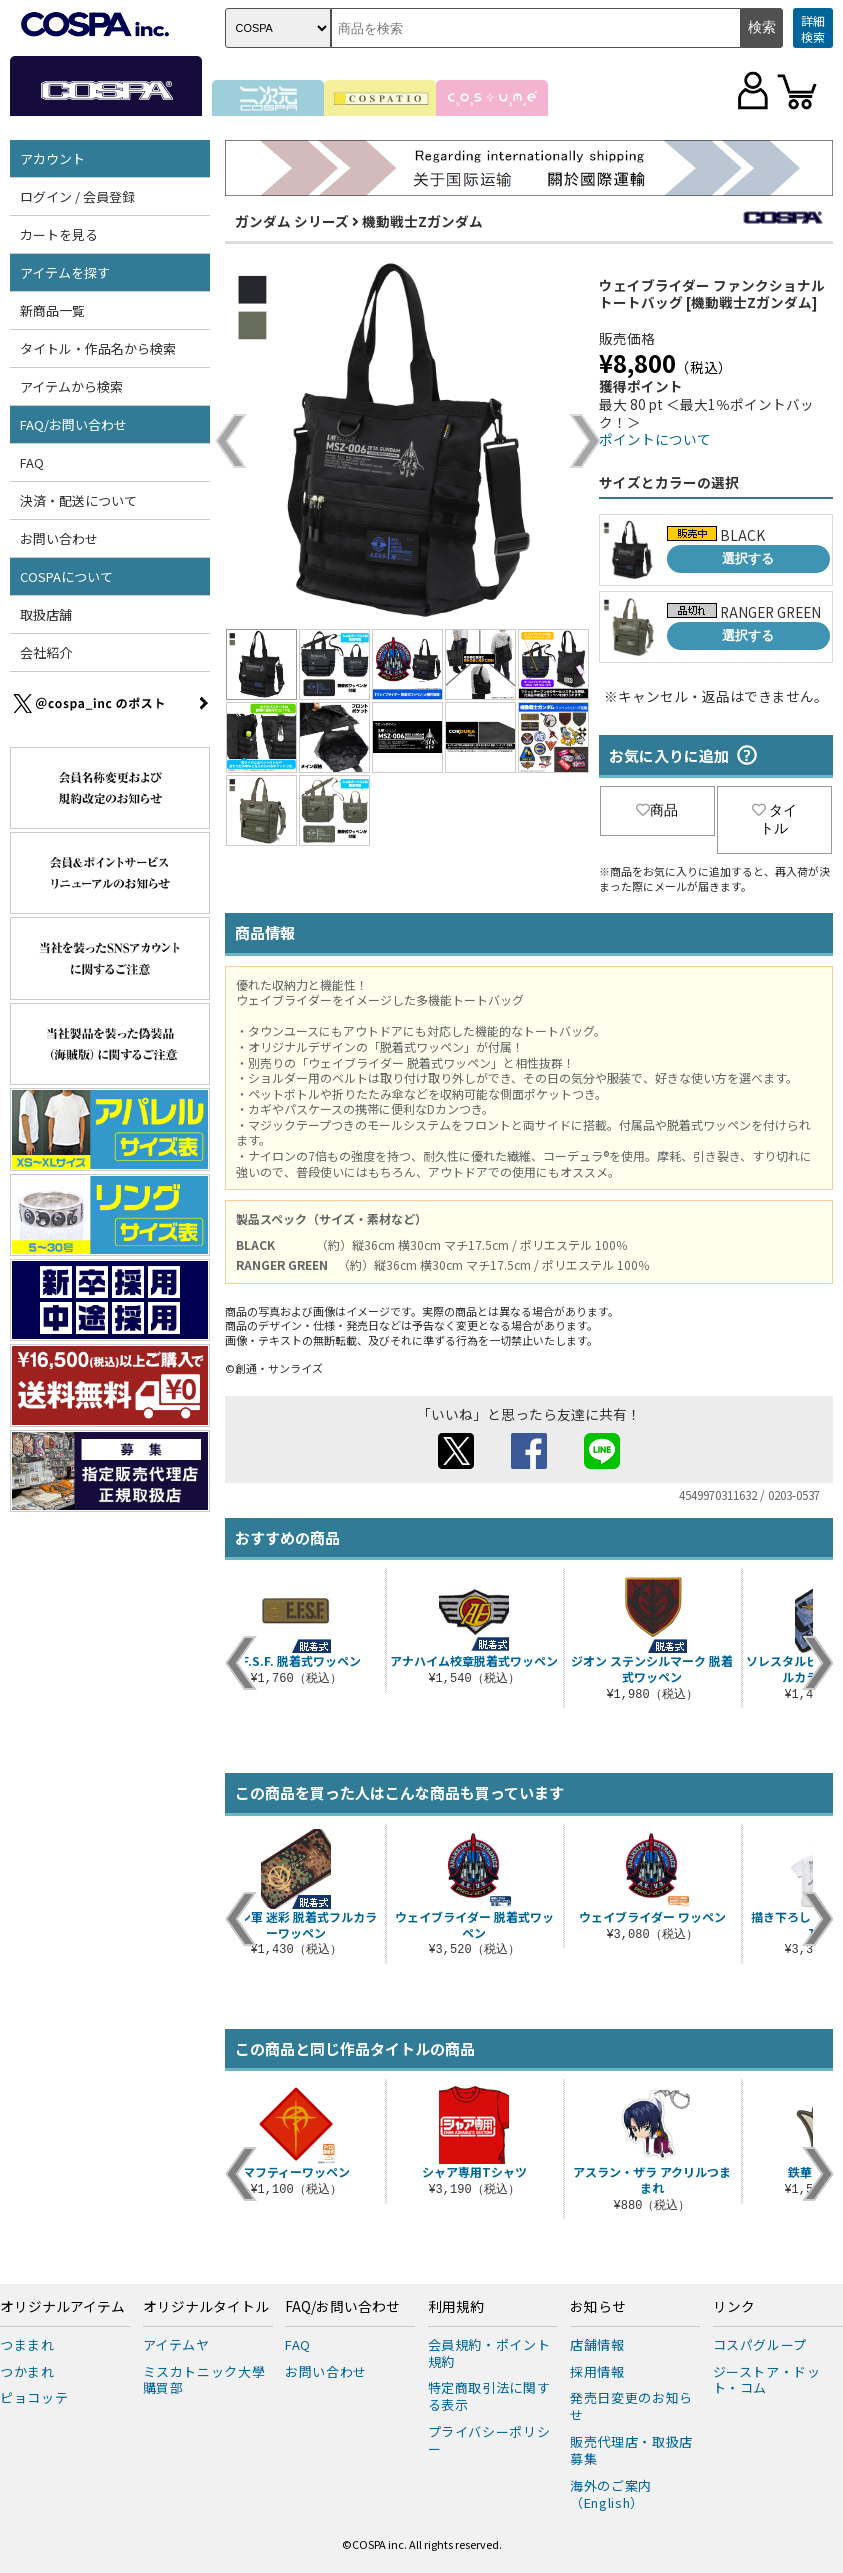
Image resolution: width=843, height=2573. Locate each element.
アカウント (52, 158)
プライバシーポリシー (489, 2440)
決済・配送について (78, 500)
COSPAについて (66, 576)
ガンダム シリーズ (292, 221)
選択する (748, 558)
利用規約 (456, 2307)
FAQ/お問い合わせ (73, 424)
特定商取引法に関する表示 (489, 2396)
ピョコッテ (34, 2397)
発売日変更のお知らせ (631, 2406)
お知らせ (598, 2307)
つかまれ (27, 2371)
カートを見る (59, 234)
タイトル (775, 819)
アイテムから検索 (71, 386)
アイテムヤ (176, 2344)
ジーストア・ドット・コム (767, 2380)
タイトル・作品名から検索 (98, 348)
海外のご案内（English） (611, 2494)
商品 (657, 810)
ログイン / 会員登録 (77, 196)
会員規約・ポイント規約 (489, 2353)
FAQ (32, 462)
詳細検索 (813, 28)
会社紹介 (46, 652)
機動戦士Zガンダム (422, 221)
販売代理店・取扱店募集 (631, 2450)
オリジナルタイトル (206, 2307)
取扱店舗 (46, 614)
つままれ (27, 2344)
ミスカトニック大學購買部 (204, 2380)
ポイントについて (655, 439)
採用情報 (597, 2371)
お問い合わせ (59, 538)
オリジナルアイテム (62, 2307)
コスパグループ (760, 2344)
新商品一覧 (52, 310)
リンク (734, 2307)
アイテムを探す (65, 272)
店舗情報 (597, 2344)
